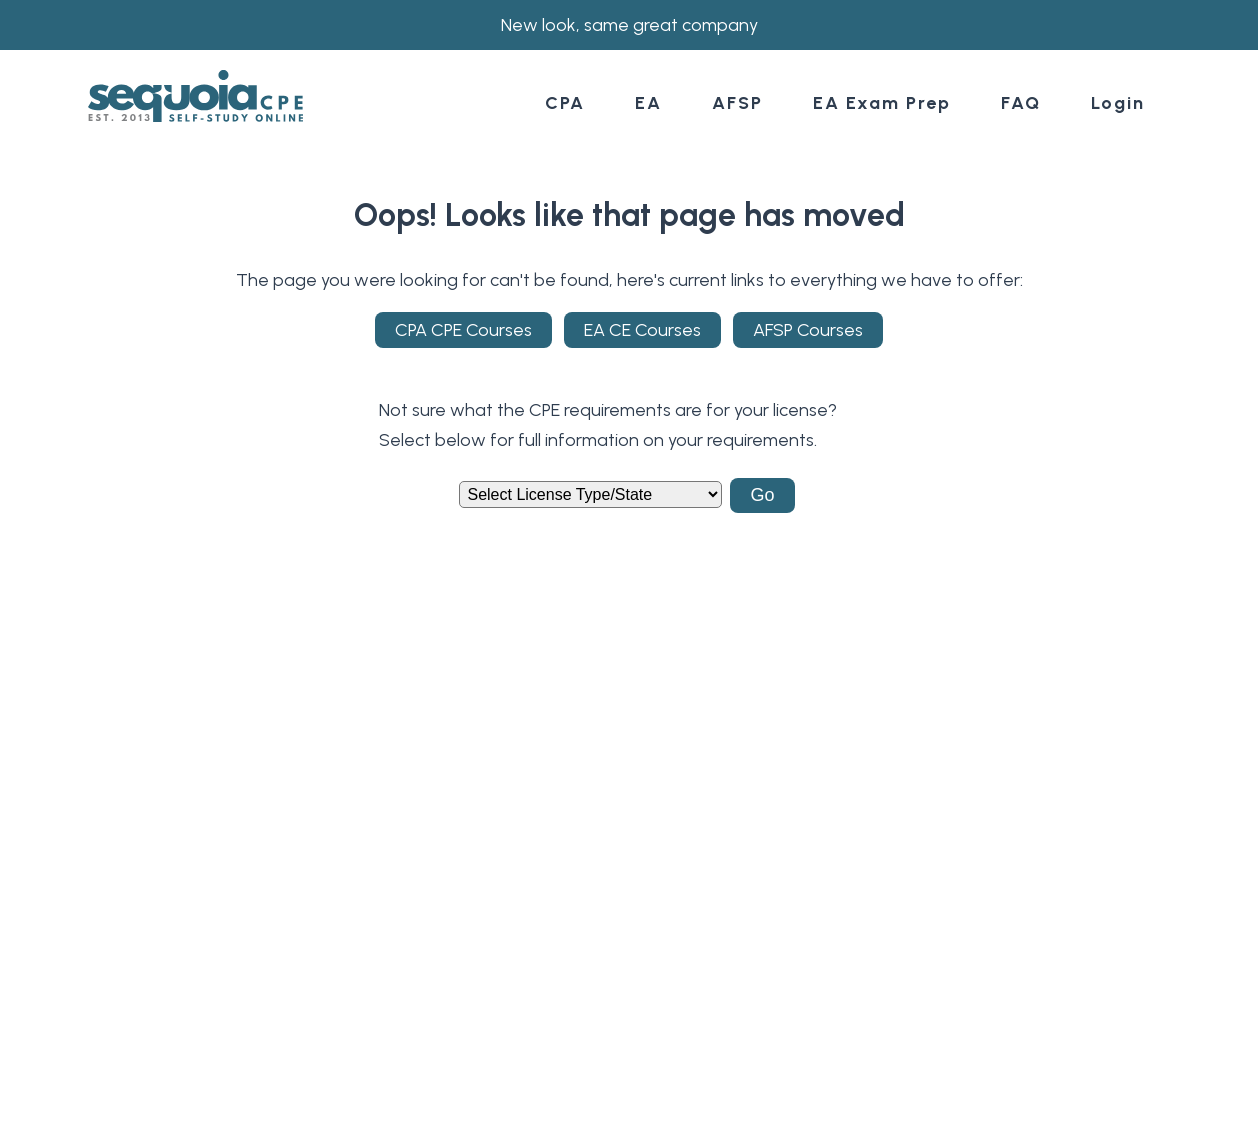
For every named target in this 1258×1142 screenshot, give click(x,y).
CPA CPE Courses (463, 330)
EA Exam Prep (882, 103)
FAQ (1021, 103)
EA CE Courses (642, 330)
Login (1118, 103)
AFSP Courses (808, 330)
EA (648, 103)
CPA (565, 103)
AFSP (737, 103)
